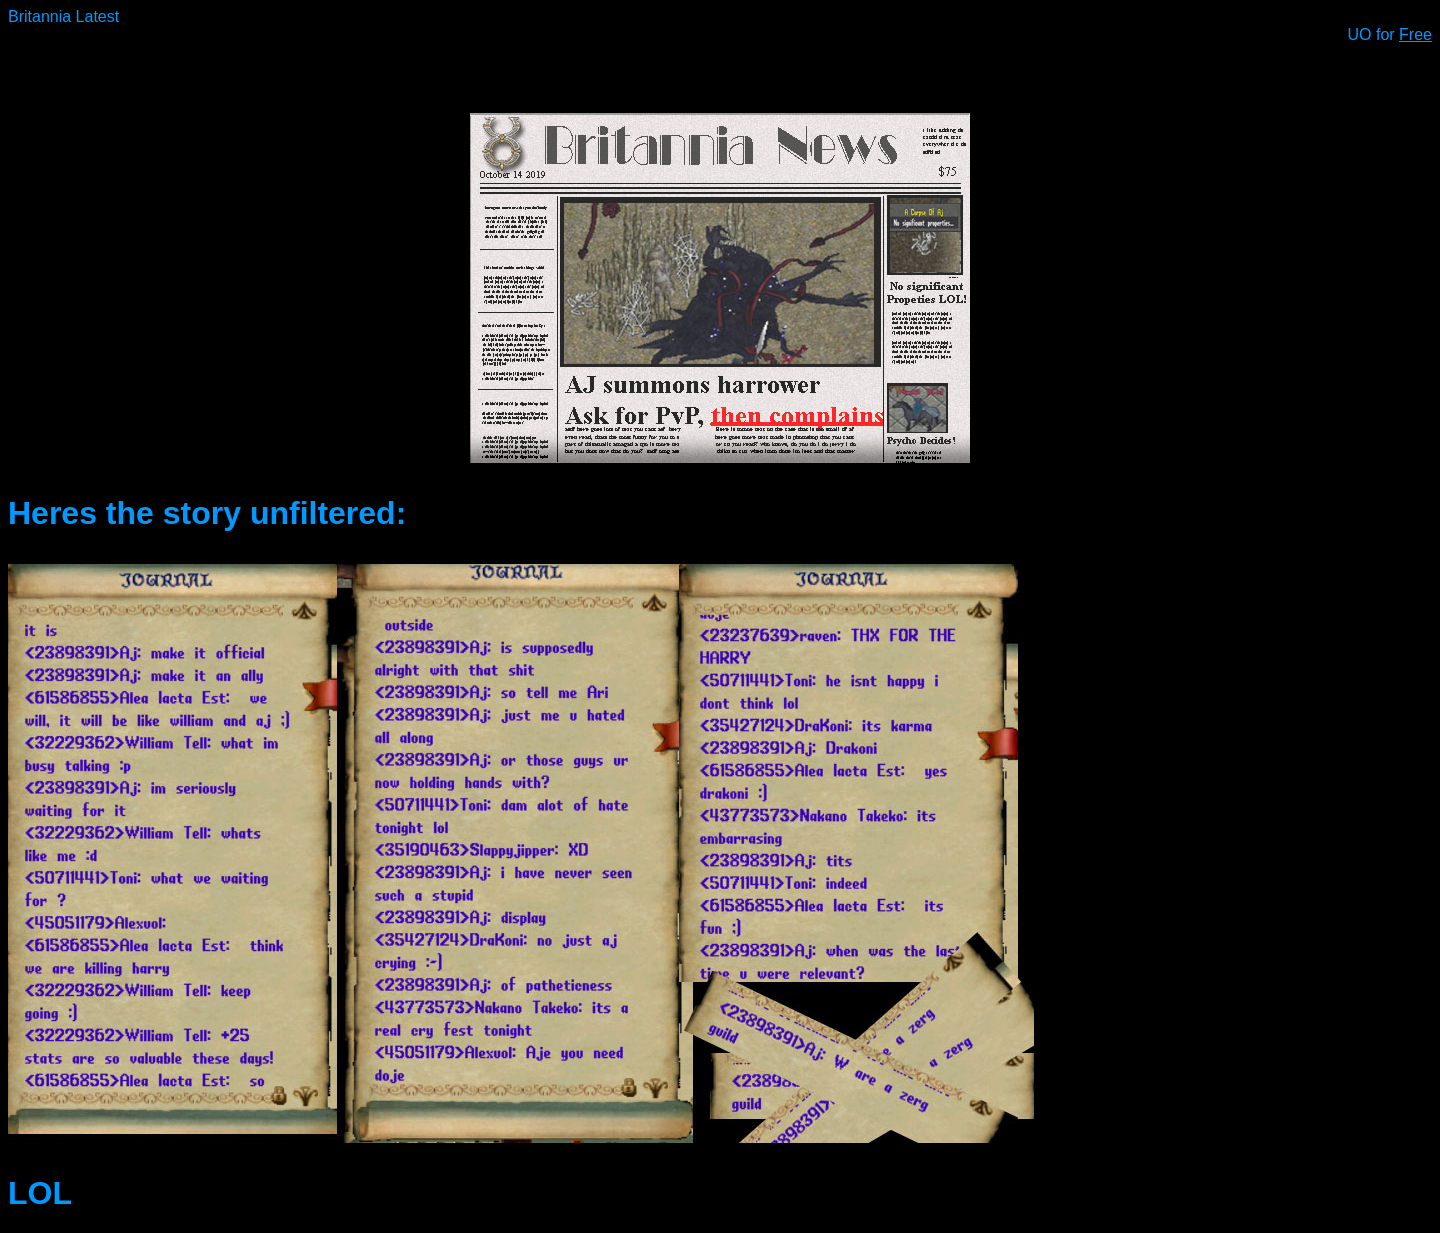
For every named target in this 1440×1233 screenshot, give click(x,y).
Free (1415, 34)
